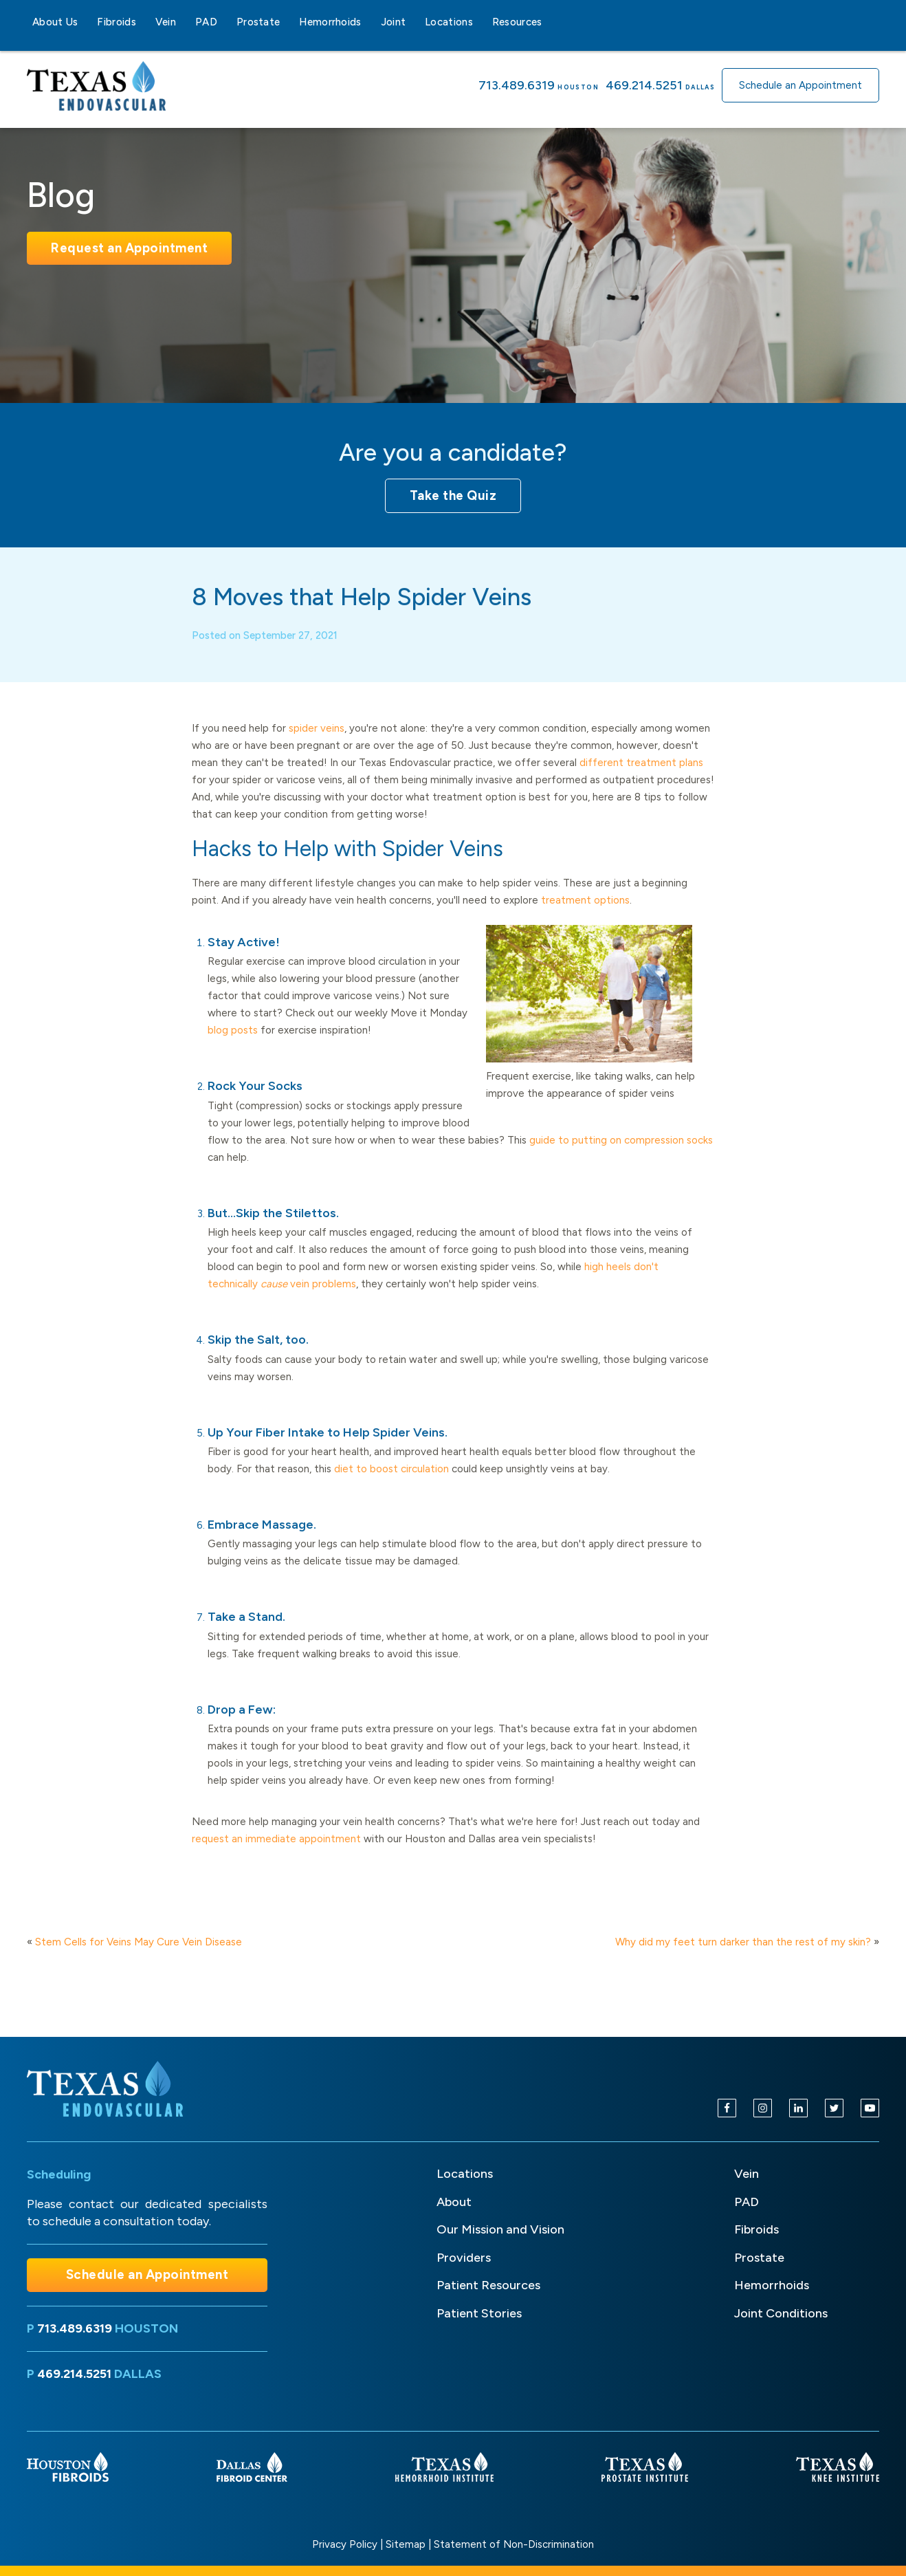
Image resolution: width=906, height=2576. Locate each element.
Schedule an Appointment (800, 85)
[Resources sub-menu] (550, 22)
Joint (393, 22)
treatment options (585, 914)
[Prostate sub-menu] (288, 22)
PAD (206, 22)
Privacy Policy (344, 2544)
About (454, 2201)
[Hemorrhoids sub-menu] (370, 22)
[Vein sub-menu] (184, 22)
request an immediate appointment (276, 1853)
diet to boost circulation (391, 1483)
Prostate (258, 22)
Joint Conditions (781, 2313)
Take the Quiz (453, 495)
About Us (55, 22)
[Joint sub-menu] (414, 22)
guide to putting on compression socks (621, 1154)
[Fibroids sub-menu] (144, 22)
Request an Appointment (129, 248)
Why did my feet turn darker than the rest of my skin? (743, 1942)
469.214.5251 (644, 85)
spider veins (316, 742)
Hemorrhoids (330, 22)
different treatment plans (641, 777)
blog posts (233, 1044)
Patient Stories (479, 2313)
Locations (449, 22)
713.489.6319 (516, 85)
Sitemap (406, 2544)
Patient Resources (488, 2285)
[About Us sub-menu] (86, 22)
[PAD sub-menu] (225, 22)
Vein (165, 22)
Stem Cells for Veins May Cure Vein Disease (138, 1942)
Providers (464, 2257)
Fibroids (116, 22)
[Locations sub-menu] (481, 22)
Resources (517, 22)
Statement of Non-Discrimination (514, 2544)
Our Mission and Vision (500, 2229)
